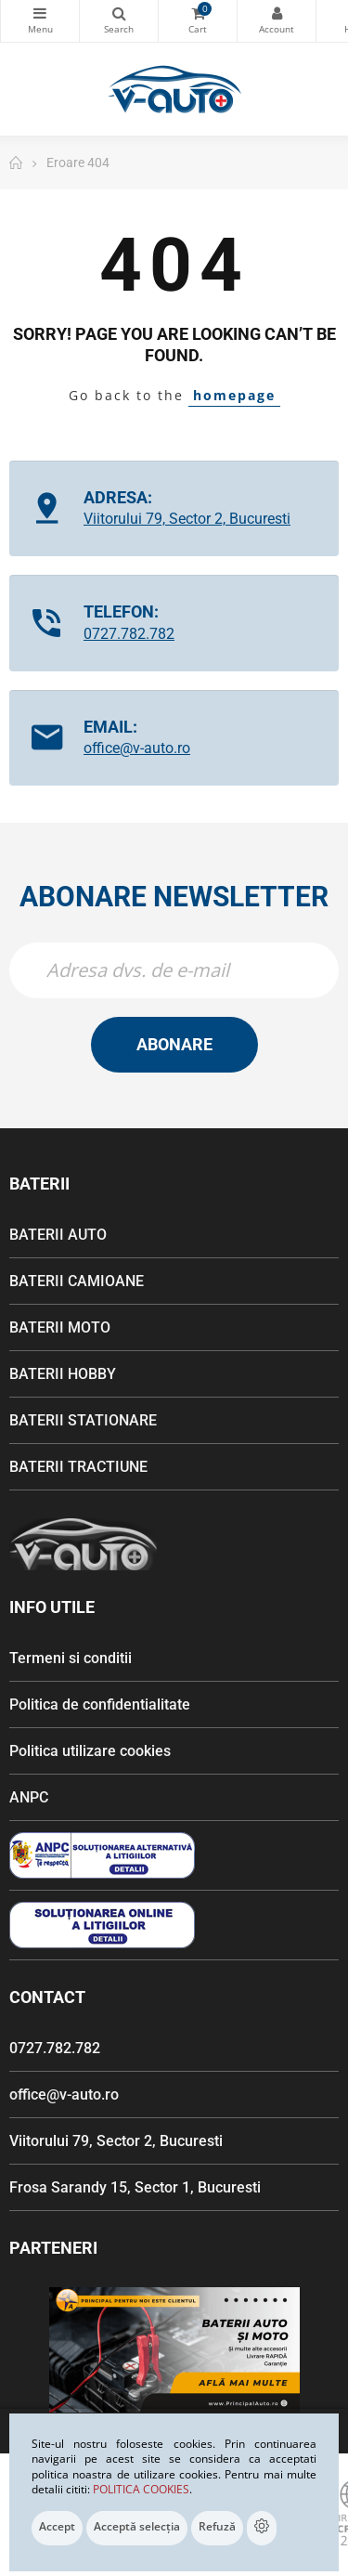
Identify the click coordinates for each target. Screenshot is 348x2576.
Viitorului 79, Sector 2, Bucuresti (187, 518)
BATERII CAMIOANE (76, 1281)
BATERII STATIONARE (83, 1420)
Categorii (40, 13)
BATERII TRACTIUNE (78, 1467)
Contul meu (277, 13)
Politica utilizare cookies (90, 1751)
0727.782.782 (129, 634)
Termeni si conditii (70, 1658)
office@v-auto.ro (137, 748)
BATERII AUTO (58, 1234)
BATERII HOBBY (62, 1374)
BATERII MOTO (59, 1327)
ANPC (28, 1797)
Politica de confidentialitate (99, 1704)
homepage (234, 395)
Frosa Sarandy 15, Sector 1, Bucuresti (135, 2187)
